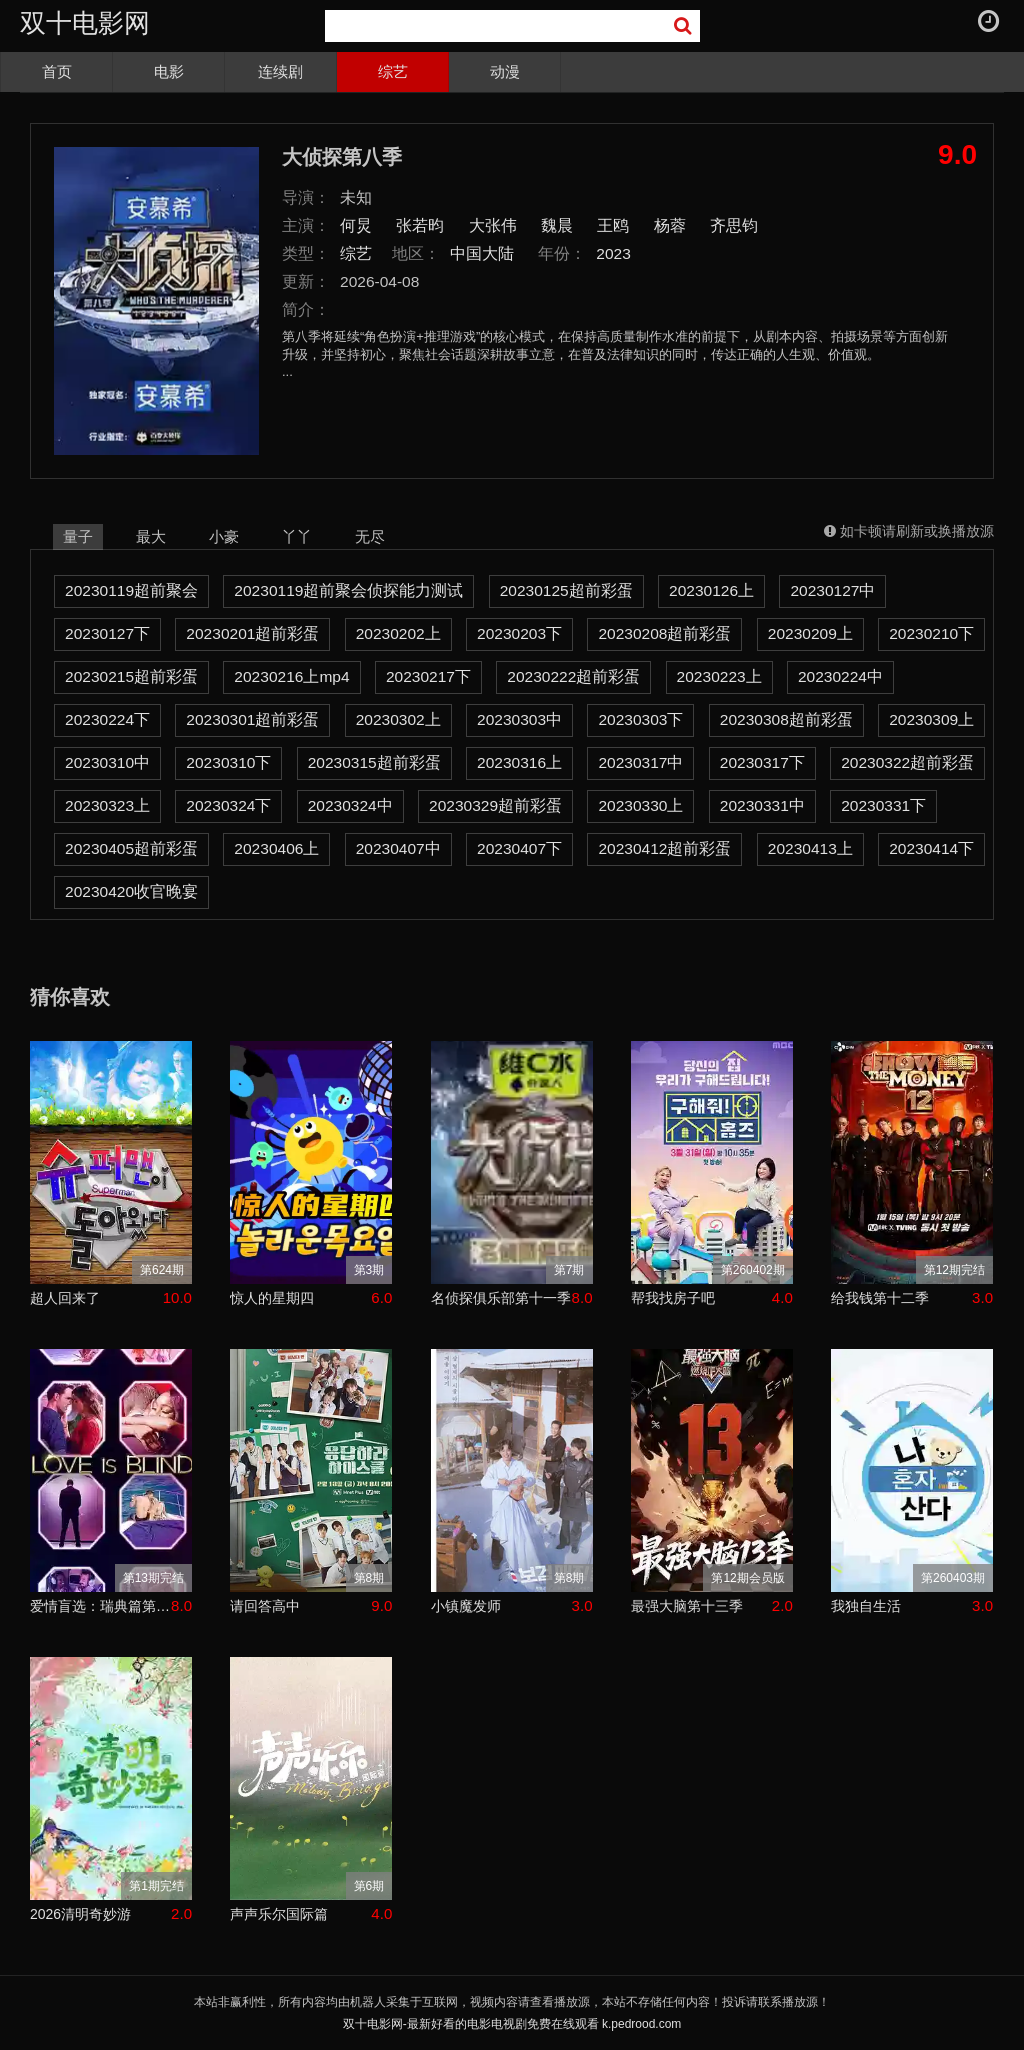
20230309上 (931, 719)
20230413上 (810, 848)
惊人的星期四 (272, 1298)
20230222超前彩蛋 (573, 676)
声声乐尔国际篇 (279, 1914)
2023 (613, 253)
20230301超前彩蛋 (252, 719)
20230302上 (398, 719)
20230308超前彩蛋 (786, 719)
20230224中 (840, 676)
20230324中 (350, 805)
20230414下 (931, 848)
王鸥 (613, 225)
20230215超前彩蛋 (131, 676)
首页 (57, 71)
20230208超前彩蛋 (664, 633)
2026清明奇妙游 (80, 1914)
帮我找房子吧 (673, 1298)
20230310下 (228, 762)
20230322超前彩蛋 (907, 762)
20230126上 (711, 590)
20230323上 (107, 805)
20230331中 (762, 805)
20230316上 (519, 762)
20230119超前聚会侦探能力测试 (348, 590)
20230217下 (428, 676)
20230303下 (640, 719)
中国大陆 (482, 253)
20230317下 (762, 762)
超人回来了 (65, 1298)
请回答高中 (265, 1606)
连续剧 (280, 71)
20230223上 (719, 676)
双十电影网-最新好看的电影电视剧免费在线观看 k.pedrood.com (512, 2024)
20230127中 (832, 590)
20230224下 (107, 719)
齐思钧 (734, 225)
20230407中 (398, 848)
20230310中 (107, 762)
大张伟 (493, 225)
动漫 (505, 71)
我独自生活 (866, 1606)
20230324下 (228, 805)
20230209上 (810, 633)
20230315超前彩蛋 (374, 762)
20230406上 (276, 848)
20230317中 (640, 762)
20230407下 (519, 848)
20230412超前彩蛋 (664, 848)
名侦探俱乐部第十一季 (501, 1298)
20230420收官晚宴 (131, 891)
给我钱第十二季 (880, 1298)
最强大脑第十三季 (687, 1606)
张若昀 (420, 225)
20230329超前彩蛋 (495, 805)
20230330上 (640, 805)
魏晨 (557, 225)
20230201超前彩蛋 (252, 633)
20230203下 (519, 633)
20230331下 (883, 805)
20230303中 (519, 719)
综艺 (393, 71)
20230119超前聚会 (131, 590)
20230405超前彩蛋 (131, 848)
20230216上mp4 (291, 676)
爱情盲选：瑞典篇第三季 (100, 1606)
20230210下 (931, 633)
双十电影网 (85, 23)
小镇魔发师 (466, 1606)
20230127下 (107, 633)
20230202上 (398, 633)
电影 (169, 71)
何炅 (356, 225)
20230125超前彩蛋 (566, 590)
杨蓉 (670, 225)
